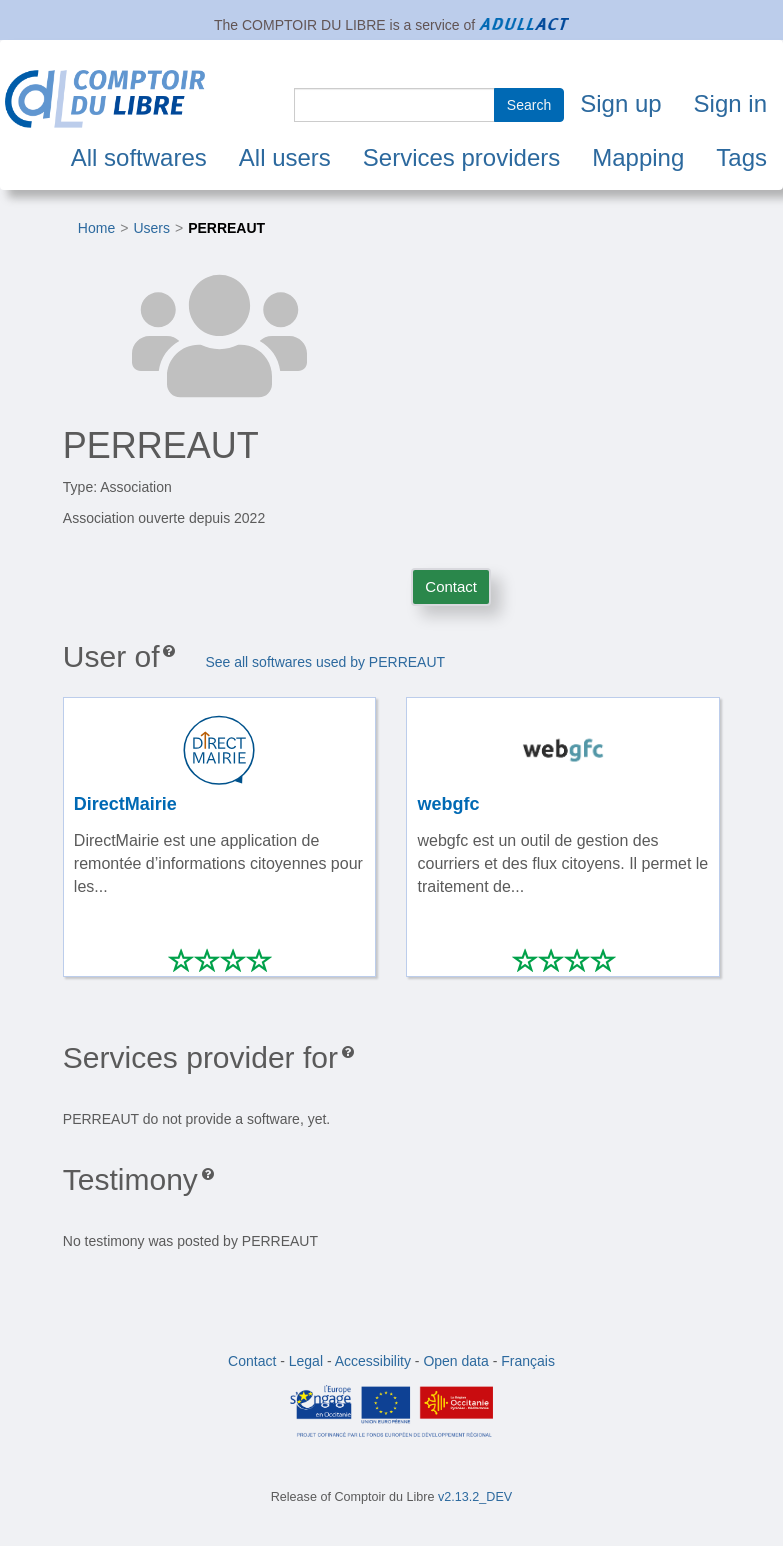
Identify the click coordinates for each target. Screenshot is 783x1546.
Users (151, 228)
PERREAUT (226, 228)
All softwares (139, 157)
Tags (741, 157)
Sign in (730, 103)
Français (528, 1361)
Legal (306, 1361)
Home (96, 228)
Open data (455, 1361)
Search (529, 105)
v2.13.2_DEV (475, 1497)
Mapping (638, 157)
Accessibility (373, 1361)
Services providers (461, 157)
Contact (451, 586)
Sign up (620, 103)
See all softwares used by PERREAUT (325, 662)
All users (285, 157)
